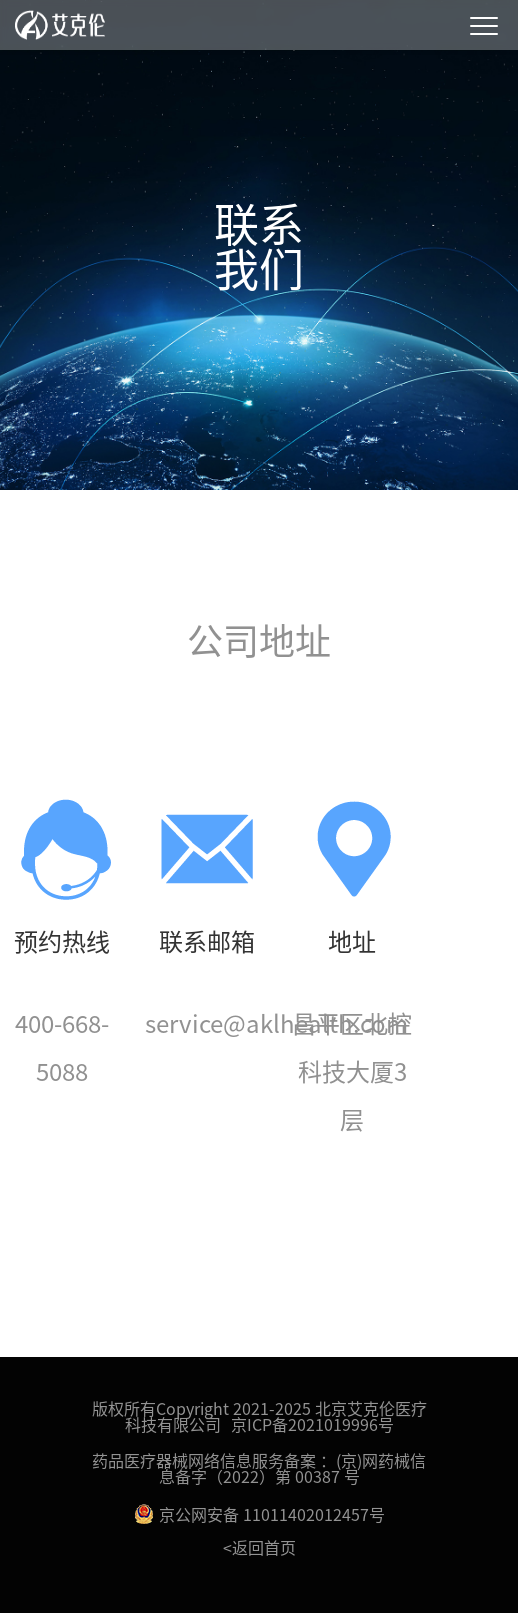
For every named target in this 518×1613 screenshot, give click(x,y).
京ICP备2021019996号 (312, 1424)
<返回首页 (259, 1547)
